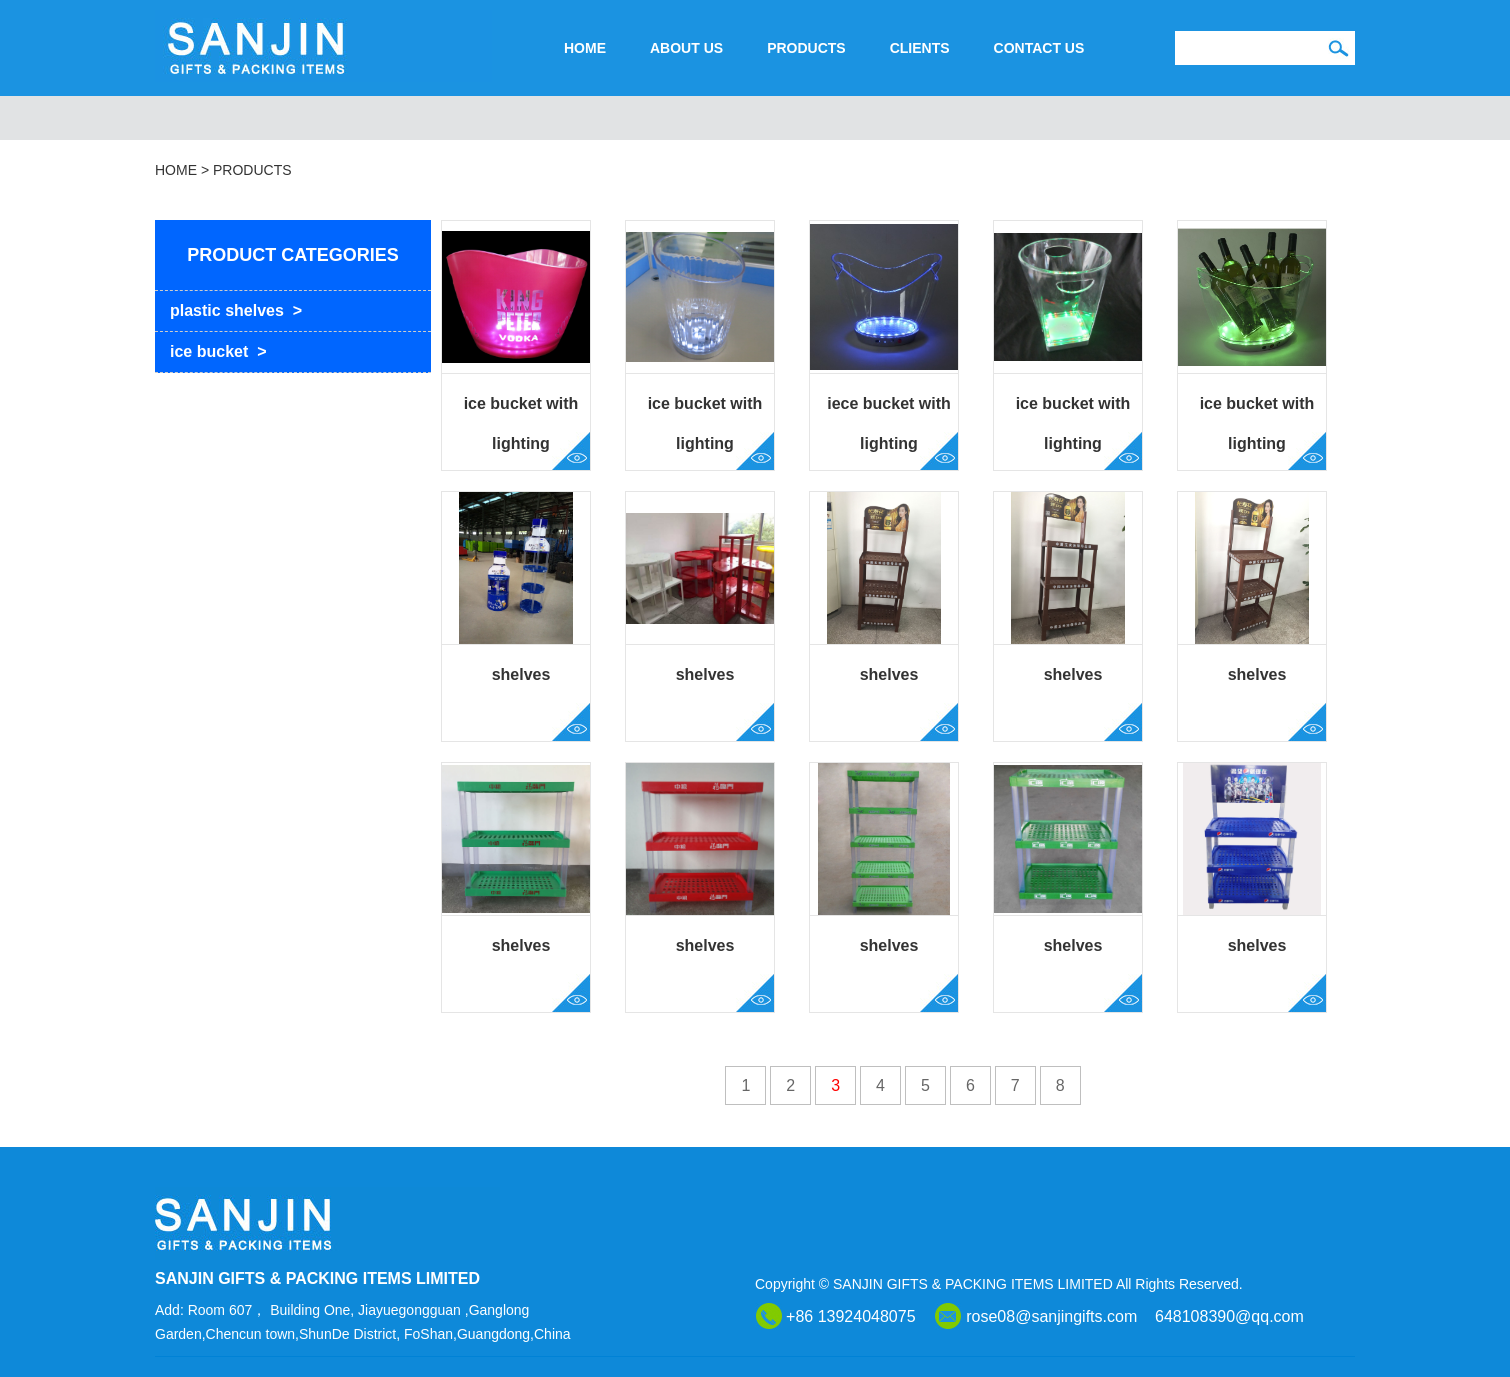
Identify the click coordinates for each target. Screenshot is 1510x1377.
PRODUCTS (806, 48)
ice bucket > (218, 351)
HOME (585, 48)
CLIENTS (920, 48)
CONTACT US (1039, 48)
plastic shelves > (236, 310)
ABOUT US (686, 48)
